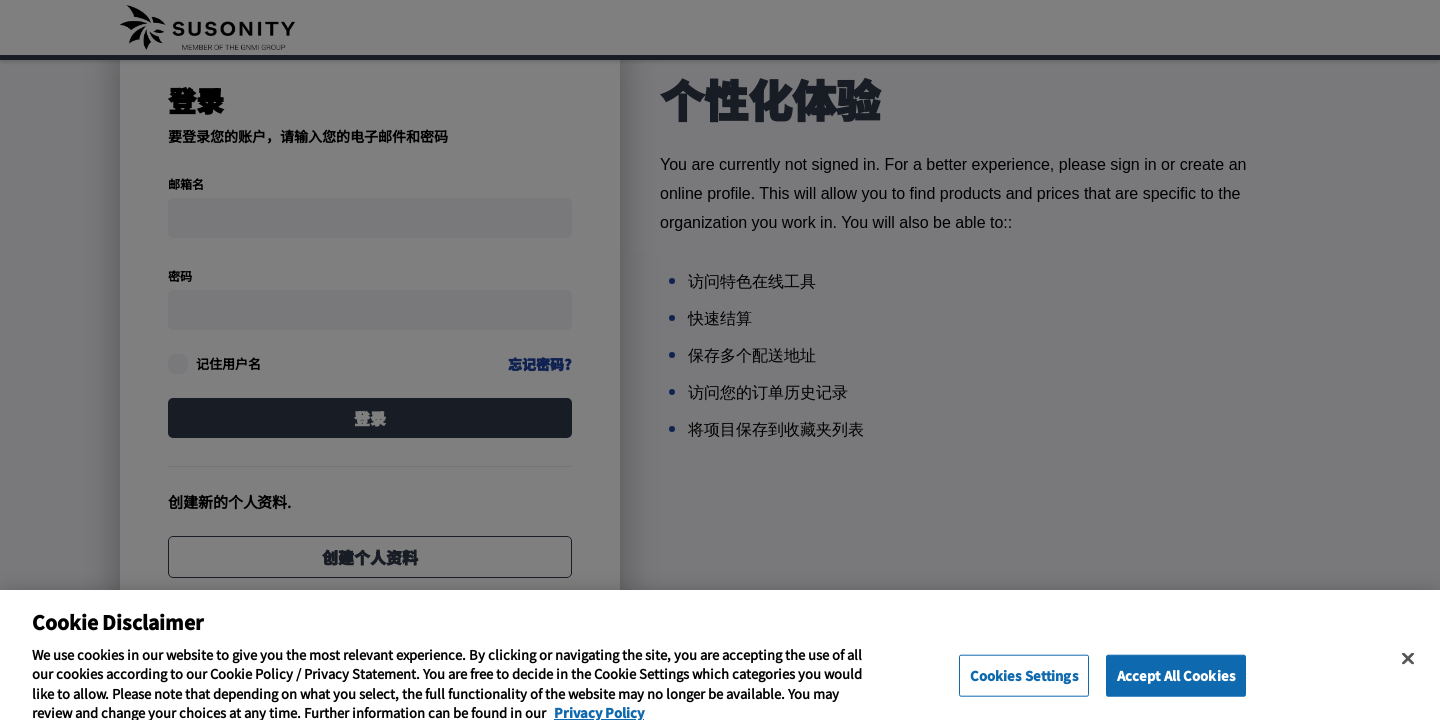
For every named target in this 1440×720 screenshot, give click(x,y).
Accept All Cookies (1176, 683)
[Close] (1408, 667)
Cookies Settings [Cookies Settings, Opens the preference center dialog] (1024, 683)
